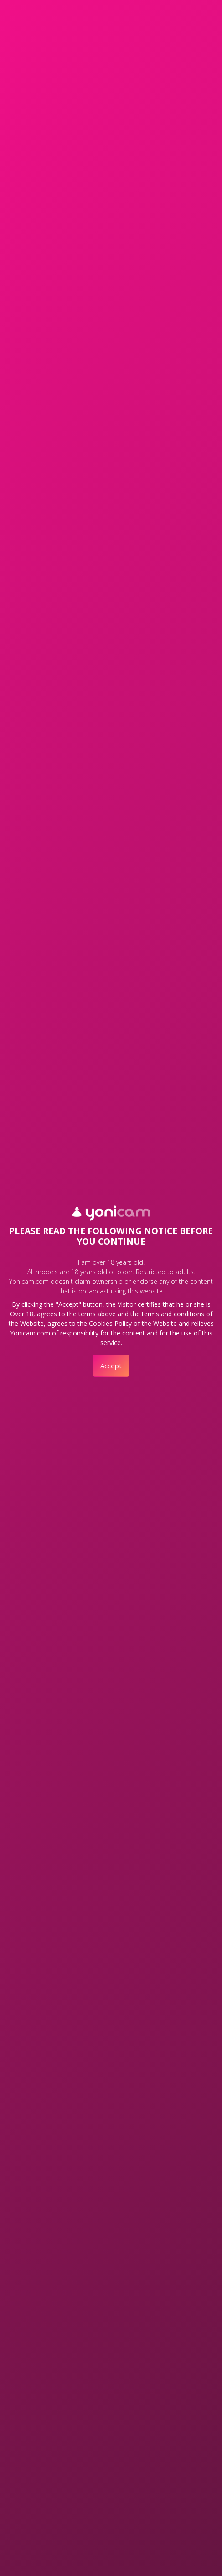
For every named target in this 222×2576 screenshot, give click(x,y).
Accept (111, 1365)
